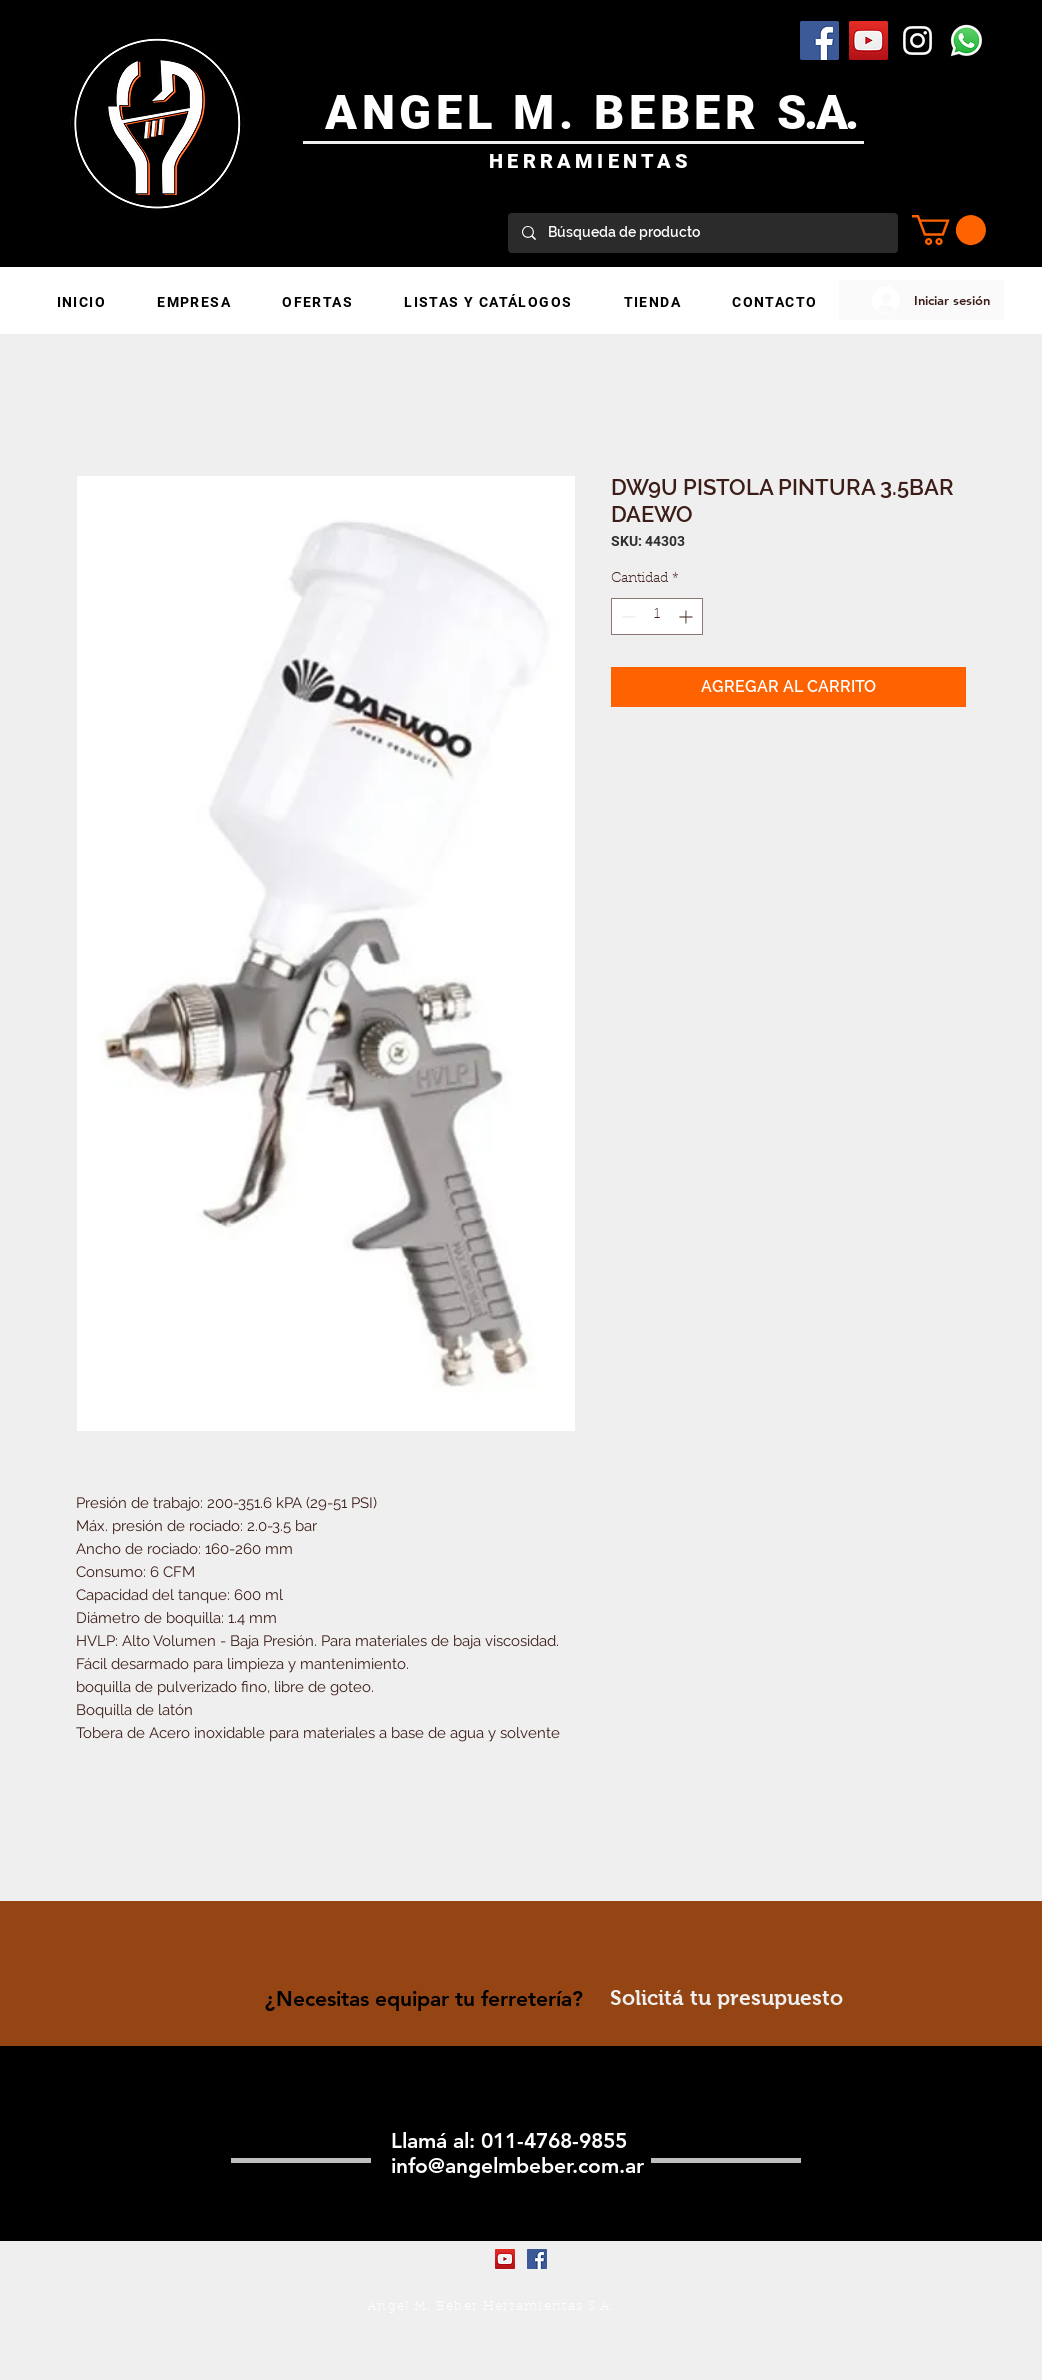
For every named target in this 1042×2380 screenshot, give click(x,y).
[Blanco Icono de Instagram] (917, 40)
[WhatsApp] (966, 40)
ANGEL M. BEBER (551, 112)
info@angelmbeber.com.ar (517, 2165)
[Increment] (687, 616)
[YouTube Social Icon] (868, 40)
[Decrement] (626, 616)
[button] (949, 230)
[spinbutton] (657, 616)
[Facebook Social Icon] (819, 40)
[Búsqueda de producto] (702, 233)
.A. (830, 112)
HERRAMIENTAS (590, 161)
